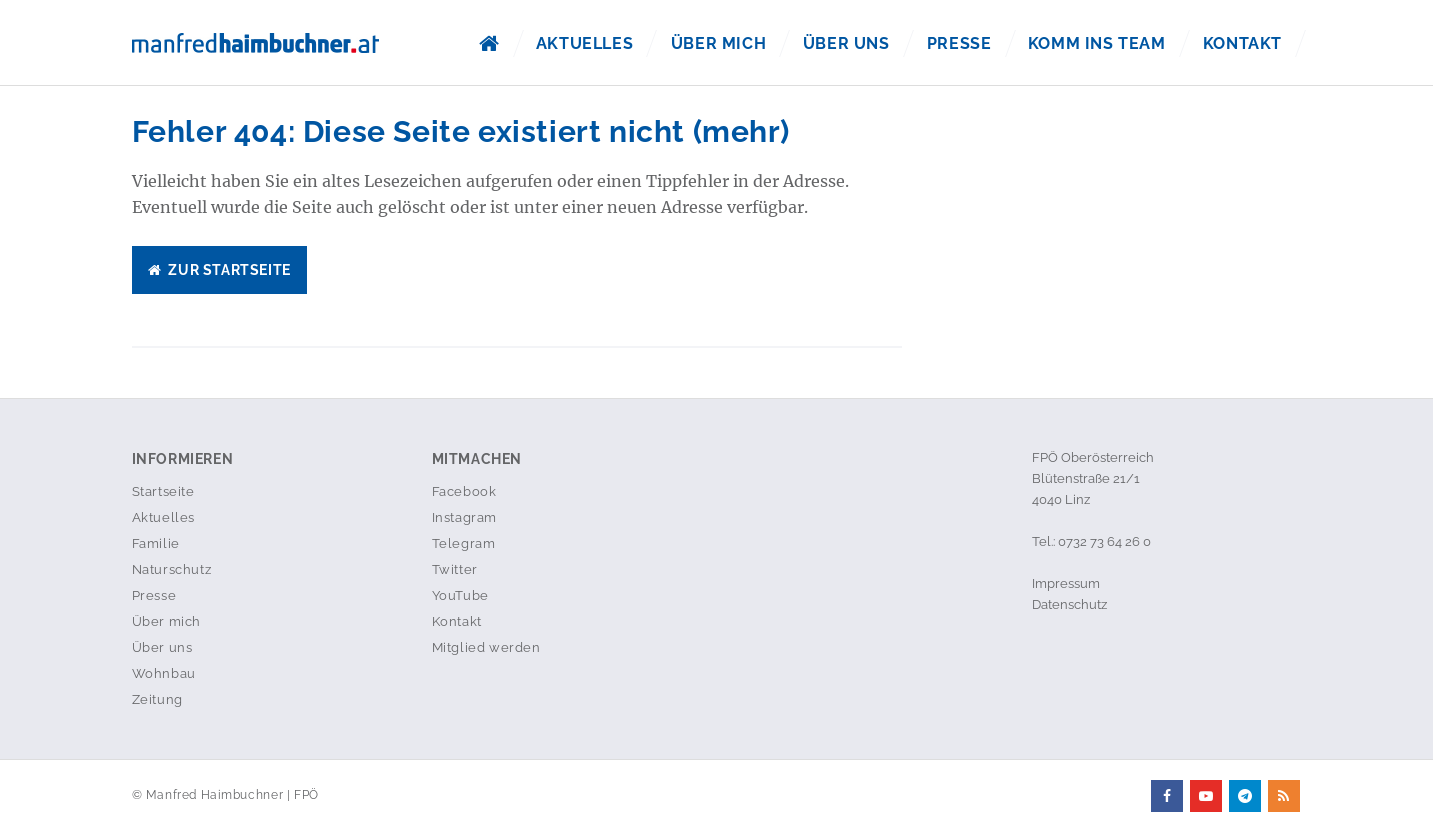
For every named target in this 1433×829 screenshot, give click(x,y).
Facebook (464, 491)
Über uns (846, 43)
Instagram (464, 517)
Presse (959, 43)
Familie (156, 543)
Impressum (1066, 583)
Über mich (717, 43)
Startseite (163, 491)
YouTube (460, 595)
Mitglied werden (486, 647)
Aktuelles (584, 43)
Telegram (464, 543)
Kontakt (1242, 43)
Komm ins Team (1097, 43)
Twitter (455, 569)
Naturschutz (172, 569)
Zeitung (157, 699)
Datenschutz (1069, 604)
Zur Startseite (219, 270)
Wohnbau (164, 673)
